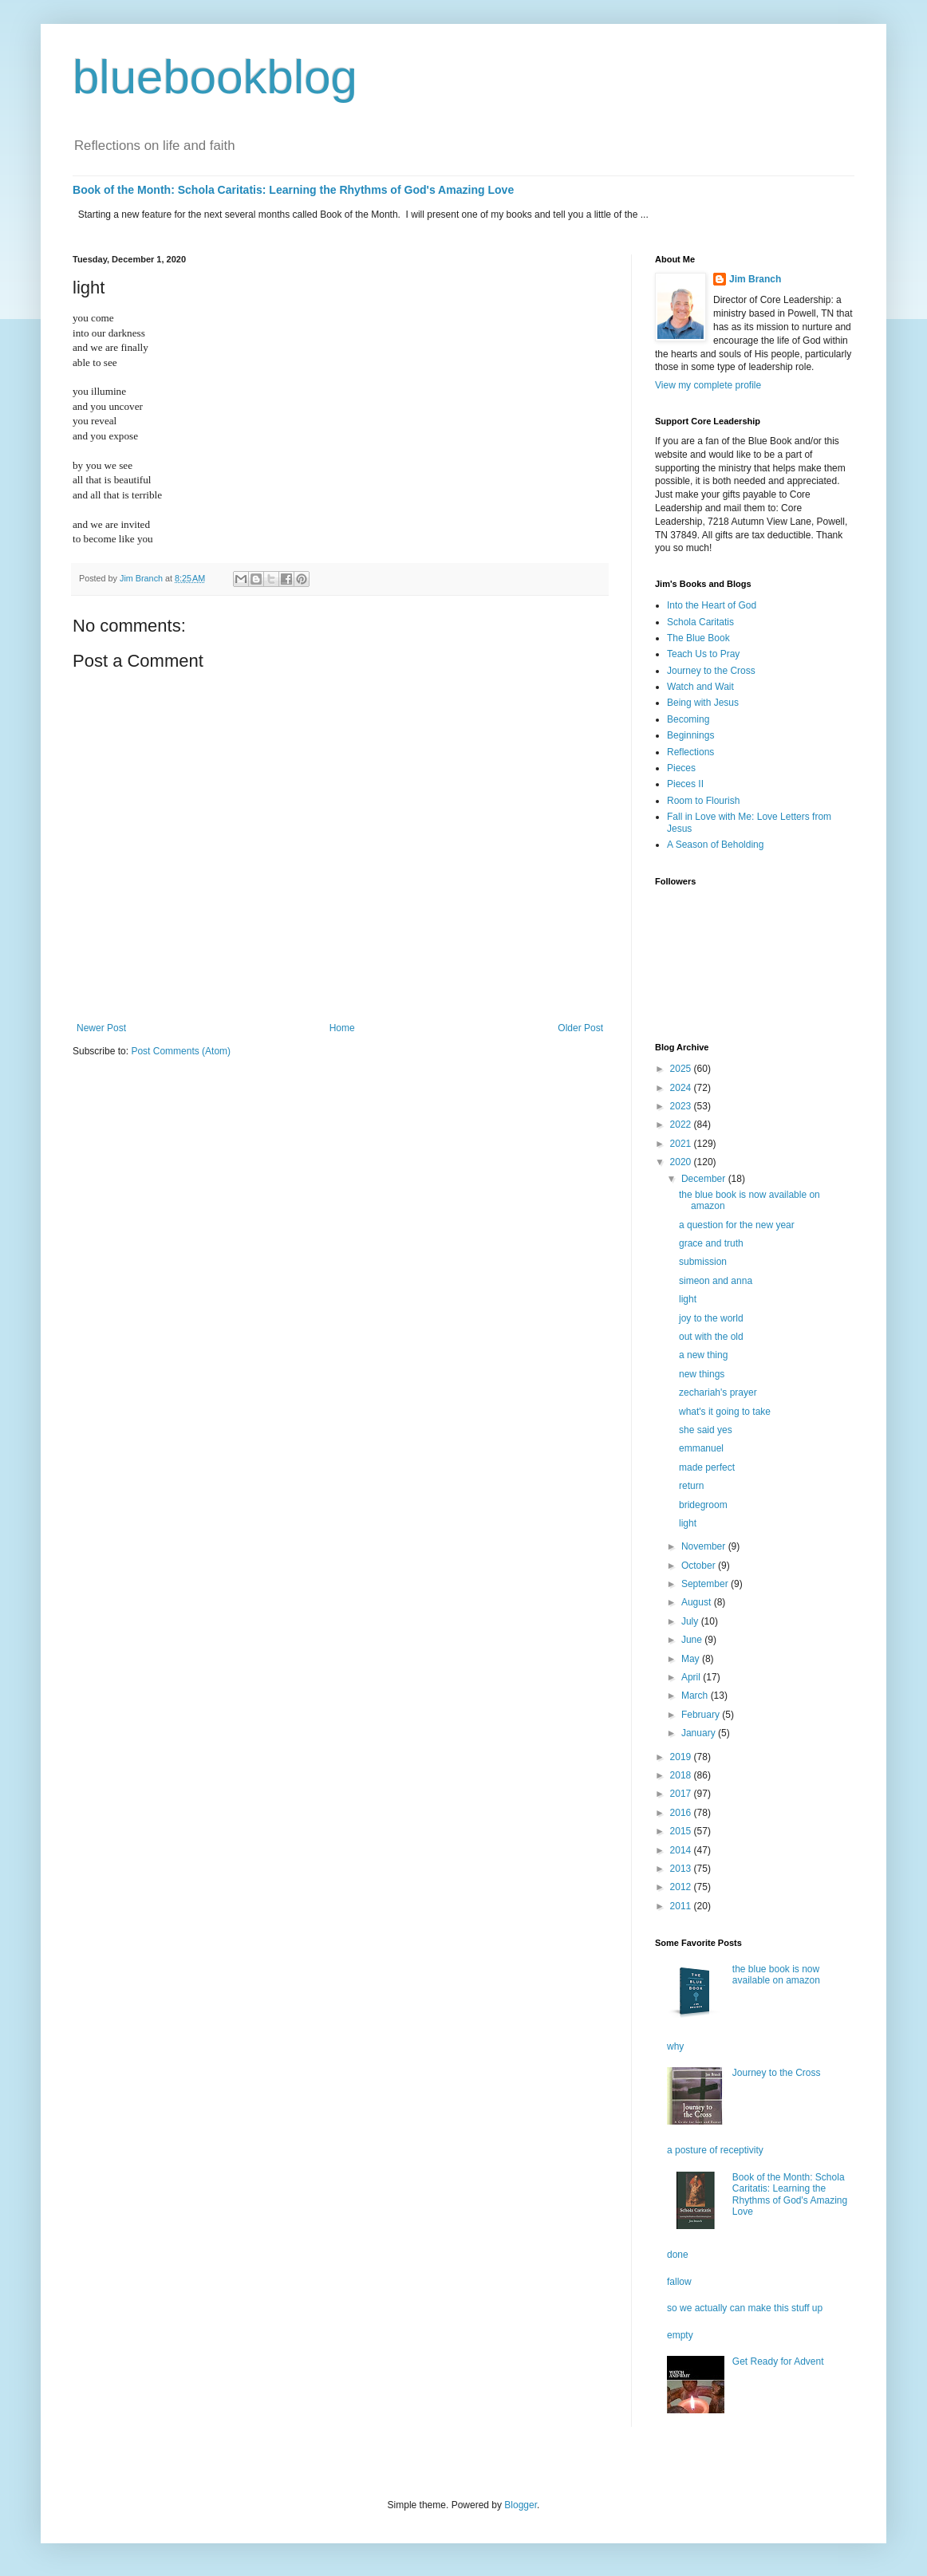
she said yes (705, 1430)
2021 (682, 1143)
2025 (682, 1068)
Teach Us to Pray (703, 654)
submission (703, 1261)
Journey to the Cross (711, 670)
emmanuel (701, 1448)
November (704, 1546)
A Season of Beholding (715, 844)
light (687, 1299)
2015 (682, 1831)
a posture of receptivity (715, 2150)
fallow (679, 2281)
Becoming (688, 719)
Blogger (520, 2505)
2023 (682, 1106)
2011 (682, 1906)
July (691, 1621)
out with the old (711, 1336)
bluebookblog (215, 77)
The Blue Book (698, 638)
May (691, 1658)
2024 (682, 1087)
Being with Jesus (703, 702)
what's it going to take (725, 1411)
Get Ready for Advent (778, 2361)
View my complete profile (708, 385)
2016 (682, 1812)
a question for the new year (737, 1225)
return (691, 1485)
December (704, 1178)
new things (701, 1374)
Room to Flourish (703, 800)
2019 (682, 1757)
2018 (682, 1775)
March (696, 1695)
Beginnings (690, 735)
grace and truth (711, 1243)
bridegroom (703, 1505)
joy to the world (711, 1318)
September (706, 1583)
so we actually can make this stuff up (744, 2308)
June (692, 1639)
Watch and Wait (700, 686)
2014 (682, 1850)
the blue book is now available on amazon (776, 1975)
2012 (682, 1887)
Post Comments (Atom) (181, 1051)
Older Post (580, 1028)
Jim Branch (755, 279)
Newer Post (101, 1028)
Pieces (681, 768)
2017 (682, 1793)
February (701, 1714)
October (699, 1565)
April (692, 1677)
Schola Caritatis (700, 622)
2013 (682, 1868)
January (699, 1733)
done (677, 2254)
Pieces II (685, 784)
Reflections (690, 752)
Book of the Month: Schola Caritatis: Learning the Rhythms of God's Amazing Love (293, 189)
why (675, 2046)
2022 (682, 1124)
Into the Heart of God (711, 605)
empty (680, 2335)
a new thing (703, 1355)
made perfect (707, 1467)
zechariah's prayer (718, 1392)
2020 (682, 1162)
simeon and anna (715, 1280)
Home (342, 1028)
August (697, 1602)
